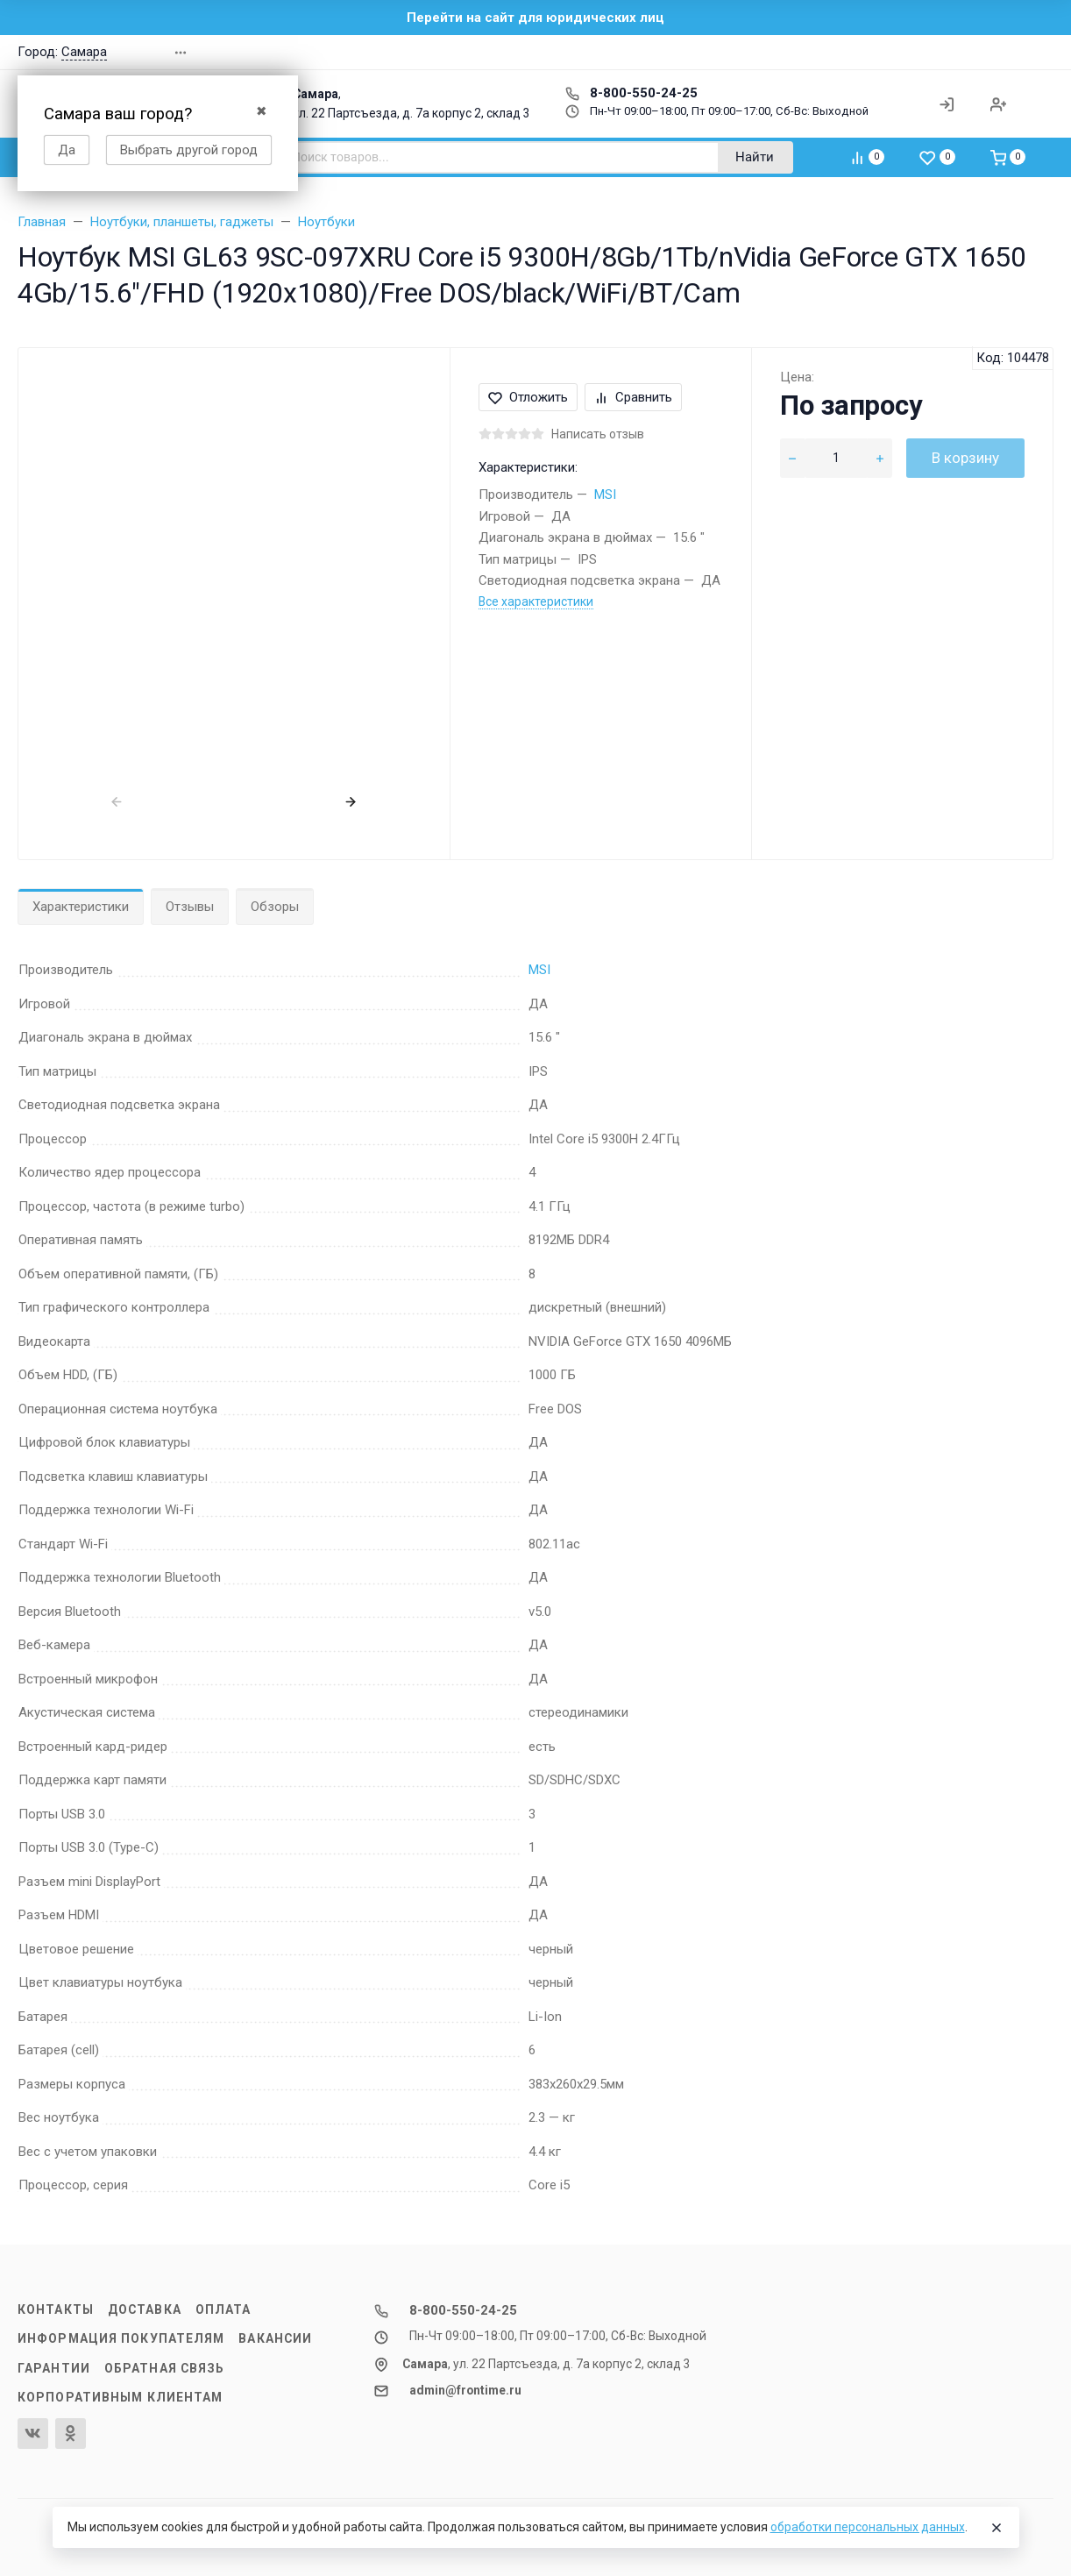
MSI (605, 494)
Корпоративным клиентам (120, 2397)
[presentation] (117, 801)
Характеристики (80, 906)
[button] (906, 52)
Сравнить (633, 397)
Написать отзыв (597, 434)
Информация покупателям (121, 2338)
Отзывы (190, 906)
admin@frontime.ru (465, 2390)
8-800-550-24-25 (631, 93)
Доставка (144, 2309)
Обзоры (275, 906)
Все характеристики (536, 601)
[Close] (996, 2528)
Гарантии (54, 2368)
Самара (84, 52)
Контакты (56, 2309)
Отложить (528, 397)
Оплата (223, 2309)
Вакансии (275, 2338)
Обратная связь (164, 2368)
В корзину (965, 457)
